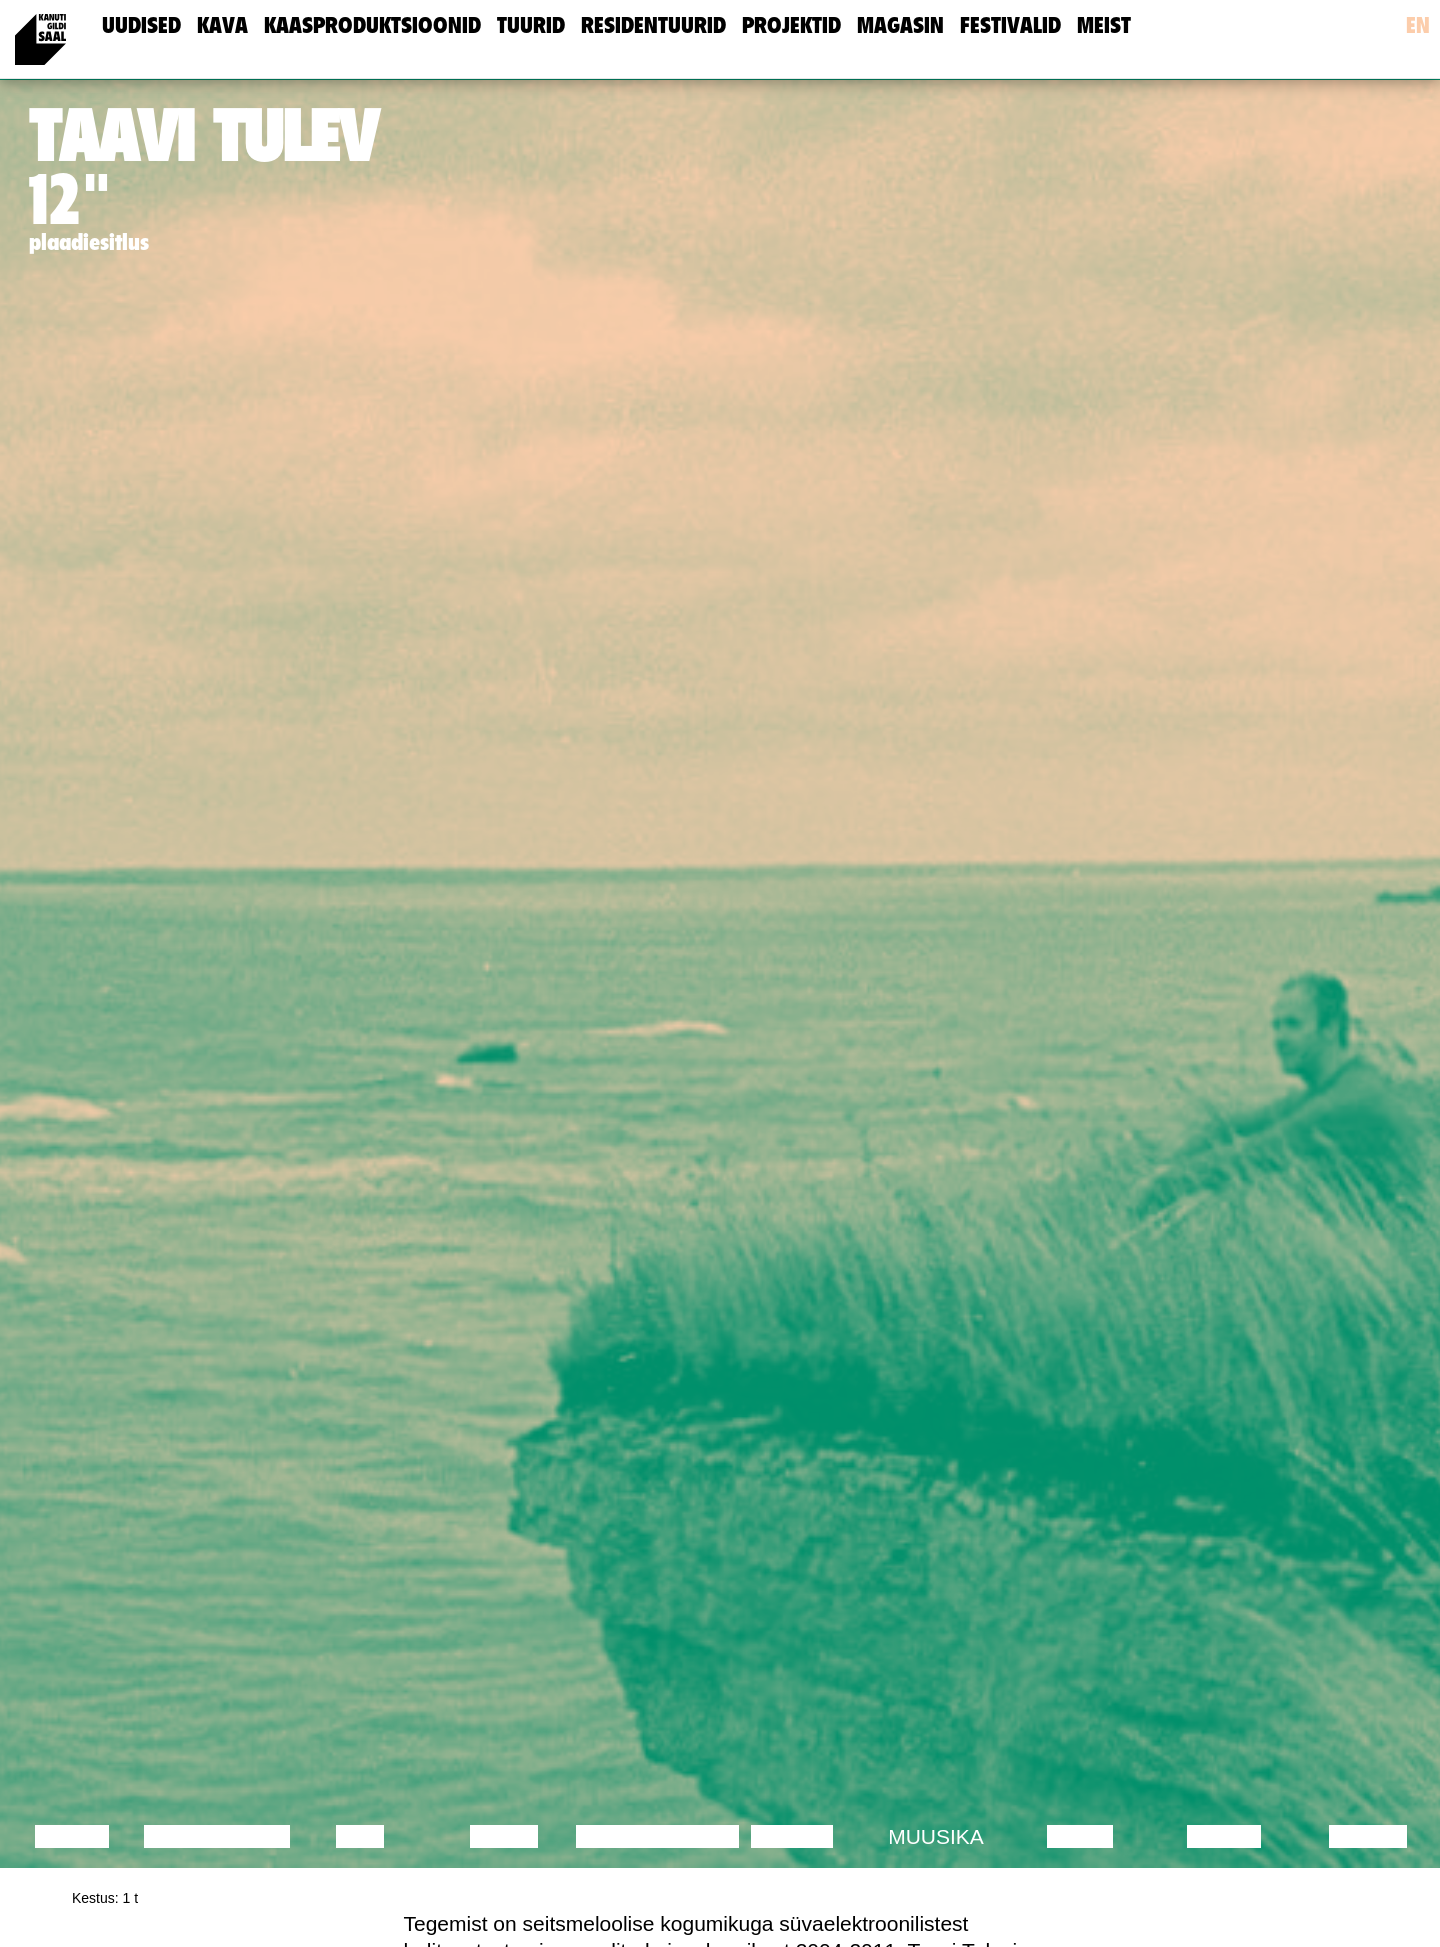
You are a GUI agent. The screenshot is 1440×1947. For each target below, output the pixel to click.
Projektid (791, 25)
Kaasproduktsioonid (372, 25)
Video (1079, 1836)
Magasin (900, 25)
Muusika (936, 1836)
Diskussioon (217, 1836)
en (1418, 25)
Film (360, 1836)
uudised (141, 25)
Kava (222, 25)
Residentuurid (653, 25)
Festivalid (1010, 25)
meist (1104, 25)
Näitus (1367, 1836)
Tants (503, 1836)
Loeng (72, 1836)
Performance (657, 1836)
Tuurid (531, 25)
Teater (791, 1836)
